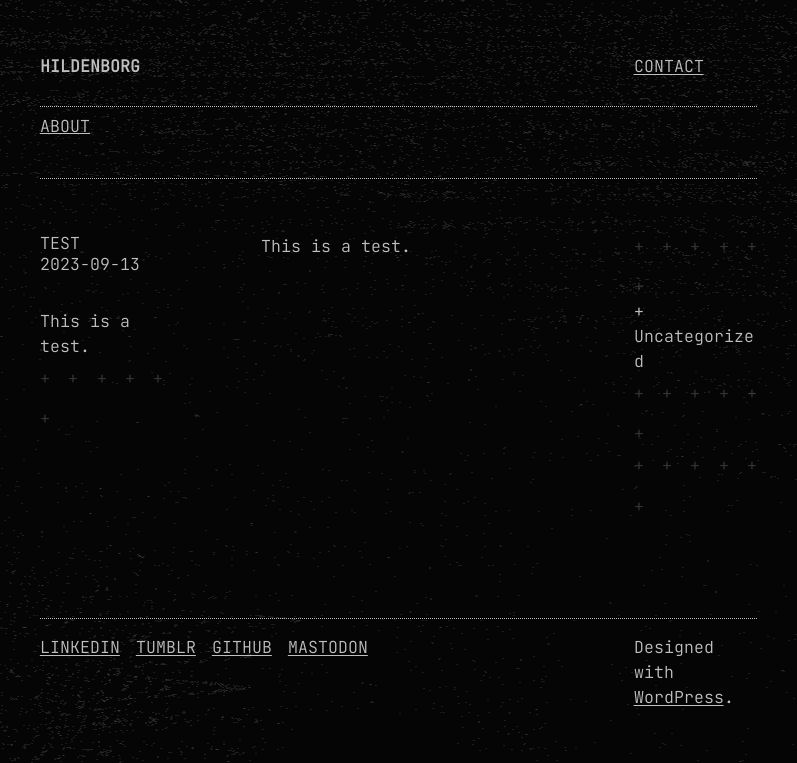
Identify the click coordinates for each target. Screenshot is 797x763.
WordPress (679, 697)
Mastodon (328, 647)
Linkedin (80, 647)
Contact (669, 66)
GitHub (242, 647)
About (65, 126)
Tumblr (166, 647)
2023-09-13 (90, 264)
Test (60, 243)
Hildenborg (90, 66)
